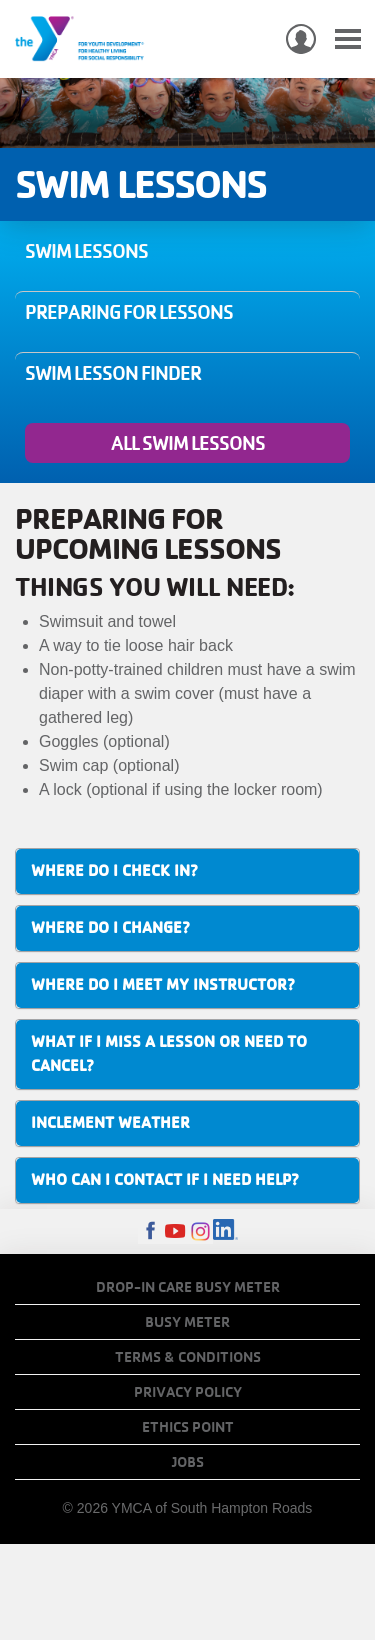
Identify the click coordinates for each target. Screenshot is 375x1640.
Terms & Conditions (188, 1357)
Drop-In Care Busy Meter (188, 1287)
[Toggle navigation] (348, 39)
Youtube (175, 1231)
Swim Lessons (86, 251)
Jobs (188, 1462)
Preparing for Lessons (129, 312)
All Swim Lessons (188, 443)
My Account (301, 39)
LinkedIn (225, 1231)
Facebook (150, 1231)
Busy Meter (187, 1322)
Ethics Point (188, 1427)
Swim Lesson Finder (113, 373)
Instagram (200, 1231)
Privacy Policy (188, 1392)
